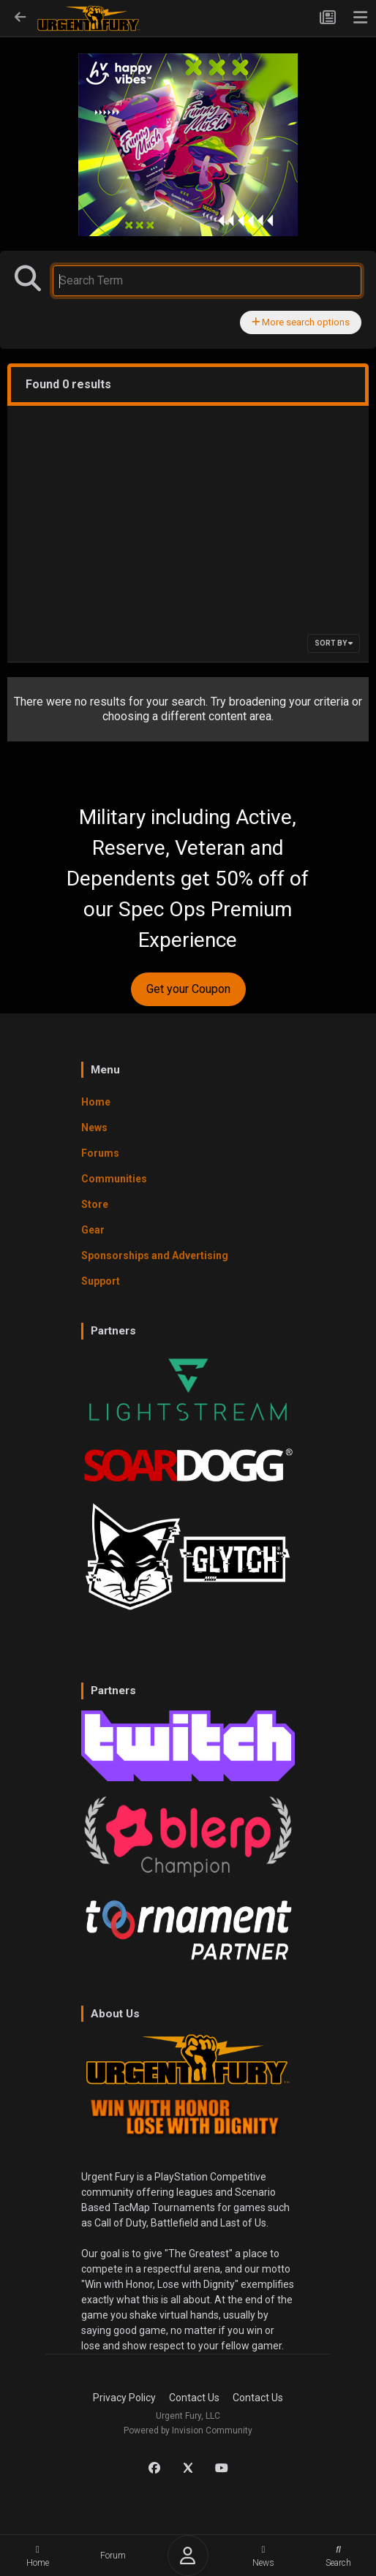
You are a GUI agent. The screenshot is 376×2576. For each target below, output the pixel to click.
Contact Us (194, 2397)
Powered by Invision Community (188, 2430)
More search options (301, 322)
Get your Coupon (188, 989)
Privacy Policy (124, 2397)
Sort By (334, 643)
